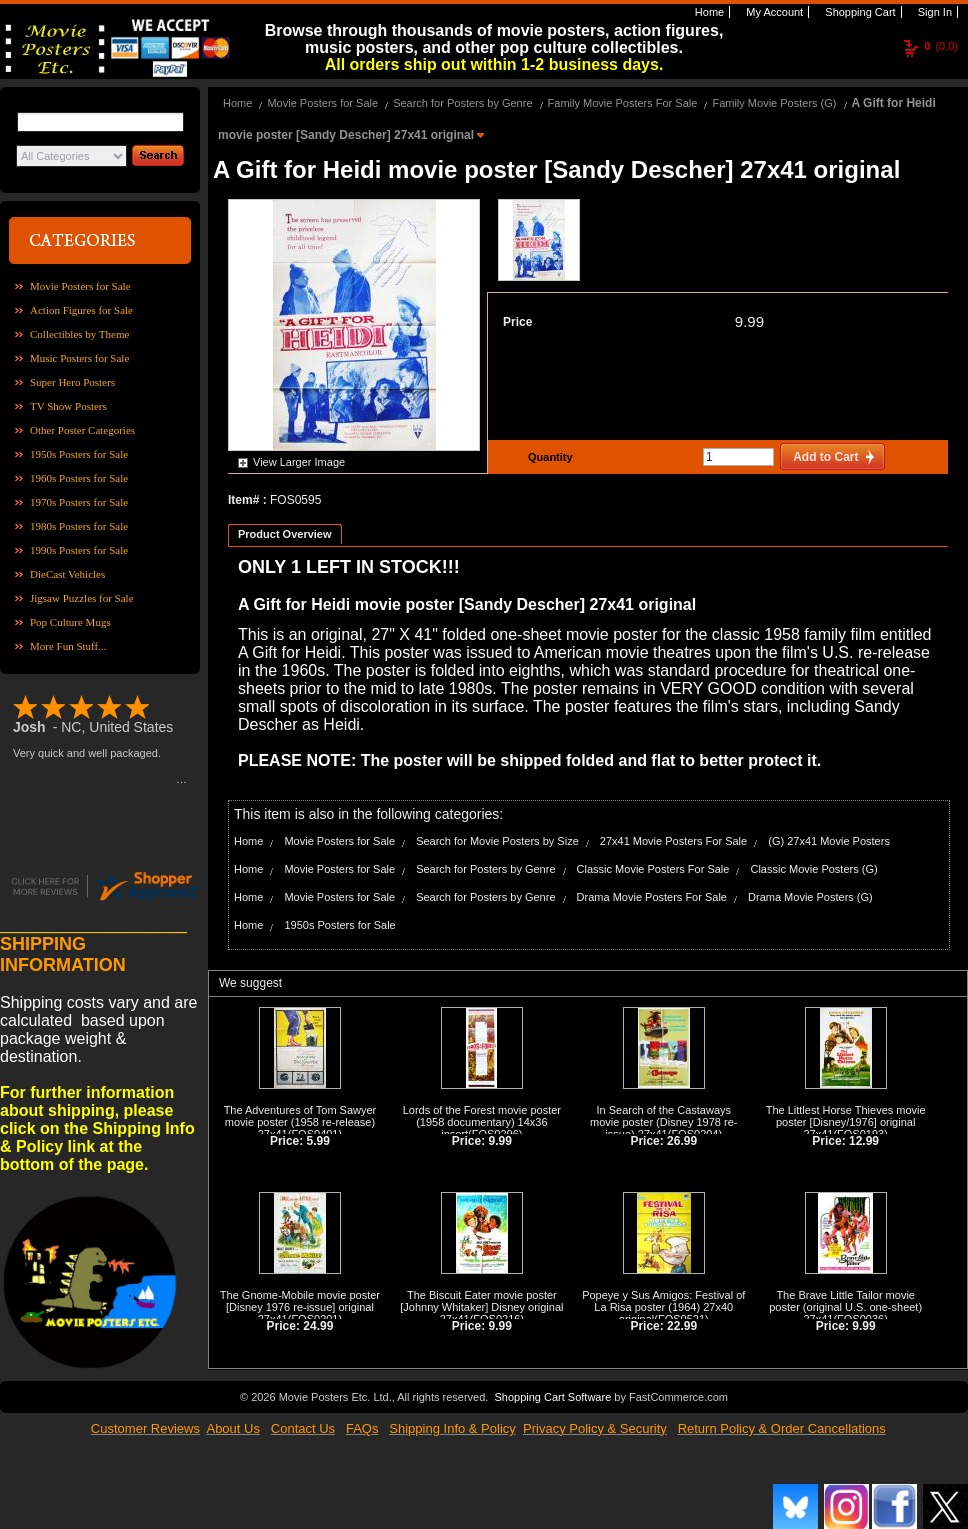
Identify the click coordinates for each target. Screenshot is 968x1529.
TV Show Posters (68, 406)
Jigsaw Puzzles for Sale (82, 598)
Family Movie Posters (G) (774, 103)
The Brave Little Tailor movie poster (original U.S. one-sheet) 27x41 (845, 1307)
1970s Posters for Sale (79, 502)
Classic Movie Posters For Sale (653, 869)
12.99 (864, 1141)
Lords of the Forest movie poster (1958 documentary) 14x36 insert (482, 1122)
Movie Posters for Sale (80, 286)
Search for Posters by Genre (462, 103)
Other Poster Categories (82, 430)
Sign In (933, 12)
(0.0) (941, 46)
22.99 (682, 1326)
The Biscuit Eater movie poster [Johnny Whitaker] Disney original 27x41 (481, 1307)
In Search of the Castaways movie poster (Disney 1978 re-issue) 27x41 (663, 1122)
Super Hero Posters (72, 382)
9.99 (749, 321)
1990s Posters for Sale (79, 550)
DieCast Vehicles (67, 574)
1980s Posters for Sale (79, 526)
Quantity (548, 457)
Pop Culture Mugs (70, 622)
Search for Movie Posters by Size (497, 841)
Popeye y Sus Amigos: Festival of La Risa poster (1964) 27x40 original (663, 1307)
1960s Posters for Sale (79, 478)
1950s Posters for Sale (79, 454)
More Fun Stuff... (68, 646)
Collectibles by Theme (79, 334)
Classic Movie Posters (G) (813, 869)
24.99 (318, 1326)
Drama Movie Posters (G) (810, 897)
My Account (773, 12)
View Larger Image (299, 462)
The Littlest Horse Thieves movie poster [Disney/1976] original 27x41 (846, 1122)
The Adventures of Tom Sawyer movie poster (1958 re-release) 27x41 (300, 1122)
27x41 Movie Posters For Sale (673, 841)
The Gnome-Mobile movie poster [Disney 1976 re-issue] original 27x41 (300, 1307)
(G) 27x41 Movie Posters (829, 841)
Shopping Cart (858, 12)
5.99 (318, 1141)
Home (708, 12)
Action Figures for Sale (81, 310)
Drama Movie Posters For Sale (652, 897)
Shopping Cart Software (552, 1395)
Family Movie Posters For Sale (623, 103)
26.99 (682, 1141)
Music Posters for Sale (79, 358)
